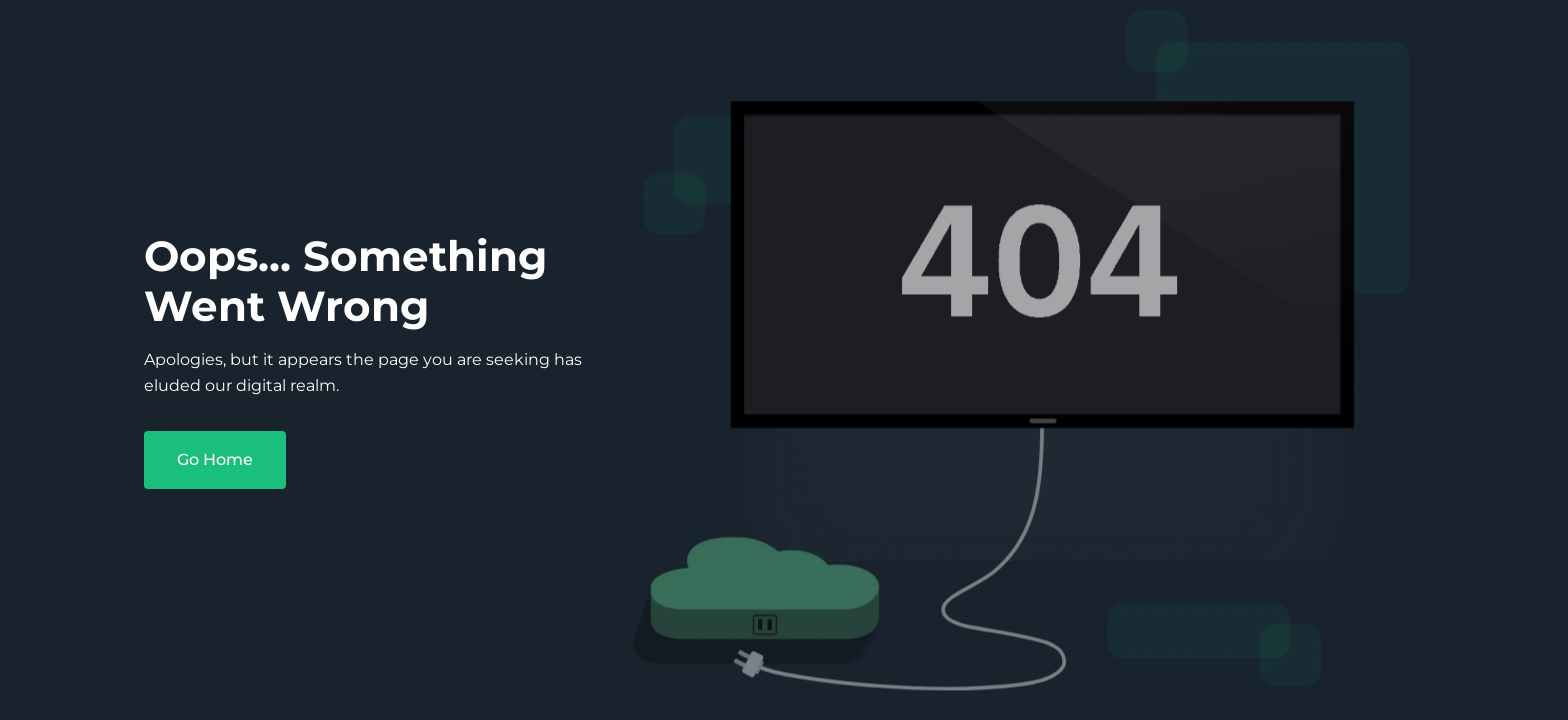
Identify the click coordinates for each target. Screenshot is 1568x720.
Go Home (215, 459)
